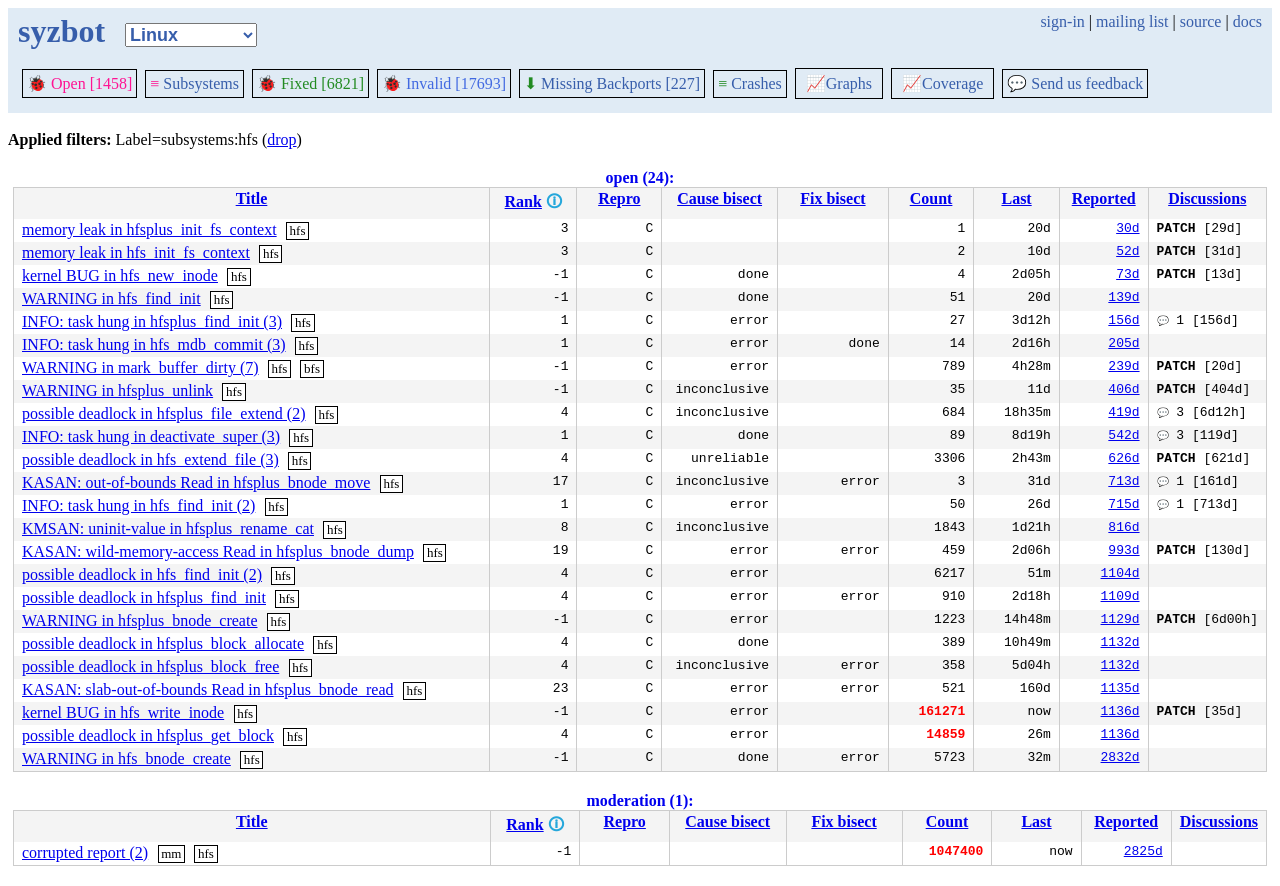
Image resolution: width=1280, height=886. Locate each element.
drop (281, 139)
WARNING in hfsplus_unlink (117, 390)
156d (1123, 322)
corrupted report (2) (85, 852)
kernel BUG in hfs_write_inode (123, 712)
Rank (523, 201)
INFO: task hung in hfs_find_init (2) (138, 505)
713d (1123, 483)
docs (1247, 21)
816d (1123, 529)
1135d (1120, 690)
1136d (1120, 713)
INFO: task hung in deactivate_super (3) (151, 436)
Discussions (1207, 198)
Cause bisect (719, 198)
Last (1017, 198)
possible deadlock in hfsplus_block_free (150, 666)
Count (931, 198)
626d (1123, 460)
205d (1123, 345)
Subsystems (194, 83)
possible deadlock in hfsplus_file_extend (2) (164, 413)
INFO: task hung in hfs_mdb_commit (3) (154, 344)
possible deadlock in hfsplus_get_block (148, 735)
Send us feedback (1075, 83)
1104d (1120, 575)
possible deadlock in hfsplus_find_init (144, 597)
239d (1123, 368)
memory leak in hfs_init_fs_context (136, 252)
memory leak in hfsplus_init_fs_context (149, 229)
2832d (1120, 759)
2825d (1143, 853)
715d (1123, 506)
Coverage (942, 83)
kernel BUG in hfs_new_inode (120, 275)
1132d (1120, 644)
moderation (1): (639, 800)
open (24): (640, 177)
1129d (1120, 621)
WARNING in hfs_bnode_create (126, 758)
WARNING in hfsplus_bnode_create (140, 620)
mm (171, 853)
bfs (312, 368)
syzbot (61, 31)
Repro (619, 198)
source (1201, 21)
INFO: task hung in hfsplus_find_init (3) (152, 321)
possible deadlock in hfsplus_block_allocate (163, 643)
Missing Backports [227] (612, 83)
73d (1127, 276)
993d (1123, 552)
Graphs (839, 83)
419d (1123, 414)
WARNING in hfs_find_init (111, 298)
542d (1123, 437)
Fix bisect (832, 198)
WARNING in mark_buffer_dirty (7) (140, 367)
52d (1127, 253)
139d (1123, 299)
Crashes (750, 83)
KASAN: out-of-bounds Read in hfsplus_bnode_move (196, 482)
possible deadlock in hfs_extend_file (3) (150, 459)
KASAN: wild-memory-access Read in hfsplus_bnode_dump (218, 551)
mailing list (1132, 21)
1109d (1120, 598)
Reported (1104, 198)
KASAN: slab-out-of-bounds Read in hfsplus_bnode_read (208, 689)
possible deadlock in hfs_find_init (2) (142, 574)
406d (1123, 391)
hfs (298, 230)
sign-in (1062, 21)
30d (1127, 230)
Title (252, 198)
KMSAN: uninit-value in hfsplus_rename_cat (168, 528)
